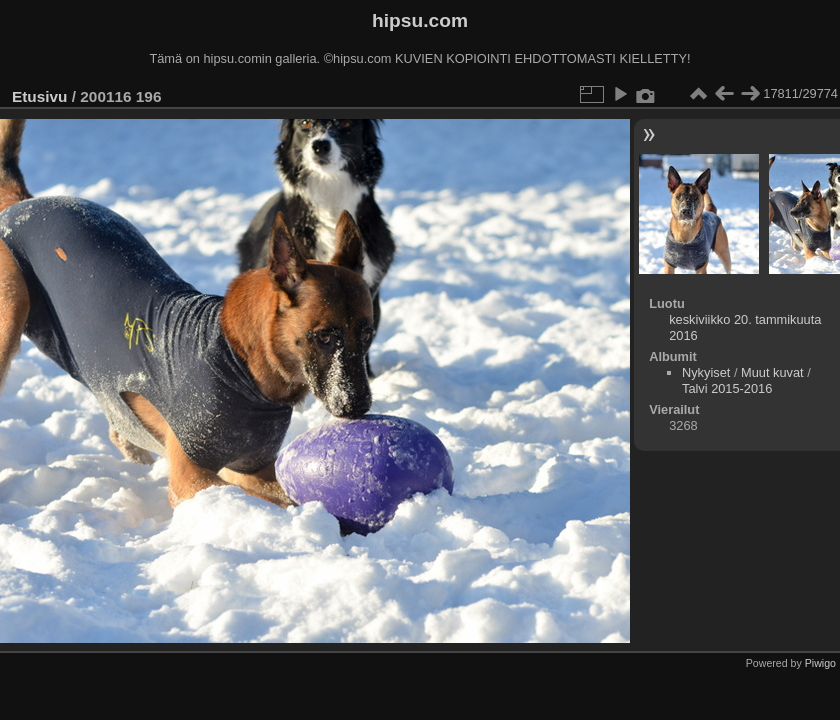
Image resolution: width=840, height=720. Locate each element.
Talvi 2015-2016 (727, 388)
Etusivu (39, 96)
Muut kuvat (772, 372)
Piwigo (820, 663)
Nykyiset (706, 372)
